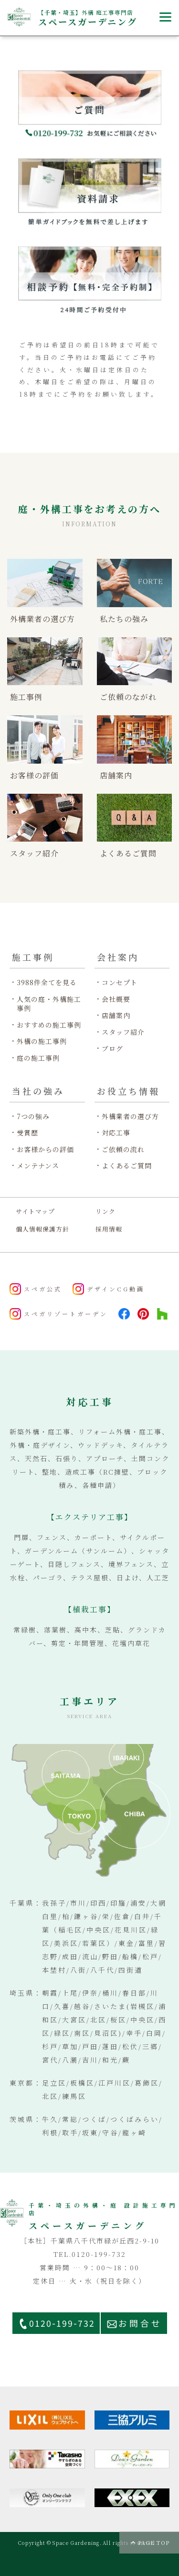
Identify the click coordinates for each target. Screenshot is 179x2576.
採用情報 (108, 1228)
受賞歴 (27, 1132)
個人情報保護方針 (42, 1228)
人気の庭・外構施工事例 (49, 1004)
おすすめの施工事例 (49, 1025)
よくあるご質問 (127, 1165)
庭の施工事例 (38, 1058)
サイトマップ (35, 1211)
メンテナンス (38, 1165)
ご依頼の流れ (123, 1149)
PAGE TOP (153, 2542)
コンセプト (119, 982)
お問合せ (140, 2323)
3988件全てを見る (47, 982)
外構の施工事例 (42, 1041)
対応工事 (116, 1132)
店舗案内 (116, 1015)
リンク (105, 1211)
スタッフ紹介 (123, 1032)
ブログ (112, 1048)
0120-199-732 (62, 2323)
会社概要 (116, 999)
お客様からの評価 (45, 1149)
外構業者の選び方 (130, 1116)
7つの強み (33, 1116)
